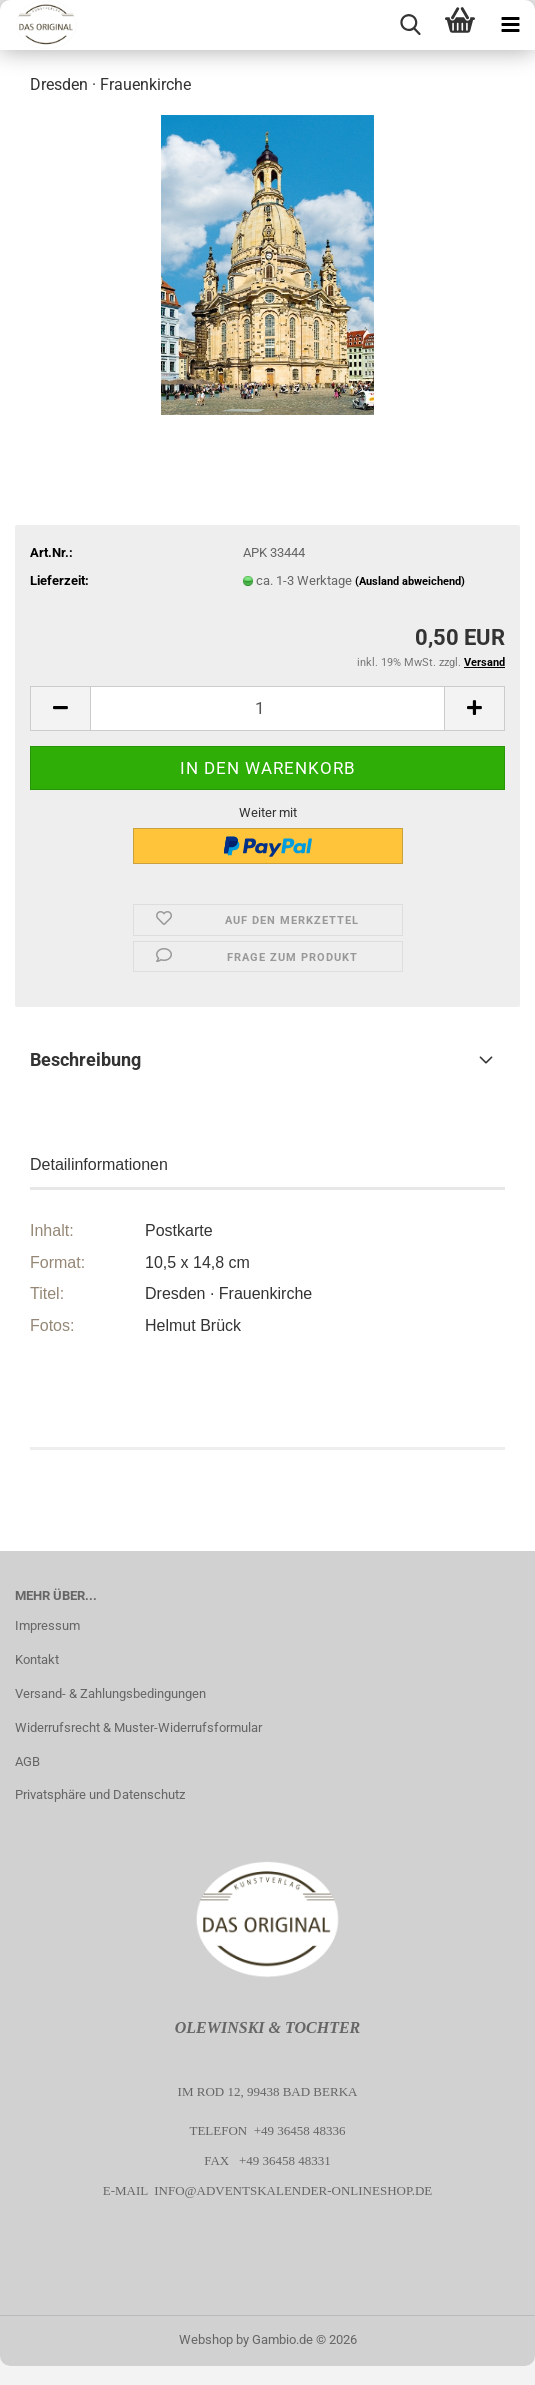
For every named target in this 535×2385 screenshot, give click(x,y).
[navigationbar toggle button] (510, 25)
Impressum (47, 1625)
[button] (60, 708)
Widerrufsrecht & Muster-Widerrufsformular (138, 1727)
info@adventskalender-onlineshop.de (293, 2190)
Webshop (206, 2339)
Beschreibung (85, 1059)
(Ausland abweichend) (410, 581)
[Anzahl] (267, 708)
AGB (27, 1761)
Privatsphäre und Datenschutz (100, 1794)
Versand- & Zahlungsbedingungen (110, 1693)
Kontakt (37, 1659)
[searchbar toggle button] (410, 25)
